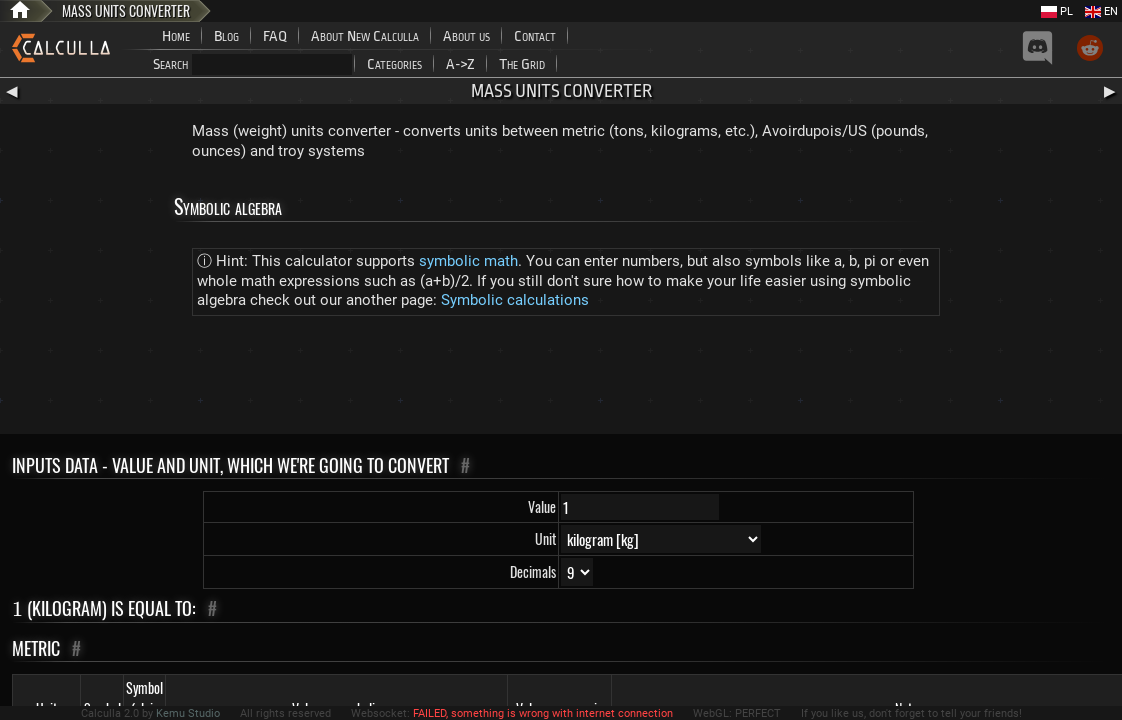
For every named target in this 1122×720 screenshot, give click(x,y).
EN (1101, 11)
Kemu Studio (188, 713)
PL (1057, 11)
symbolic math (468, 261)
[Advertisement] (561, 379)
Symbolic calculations (515, 300)
